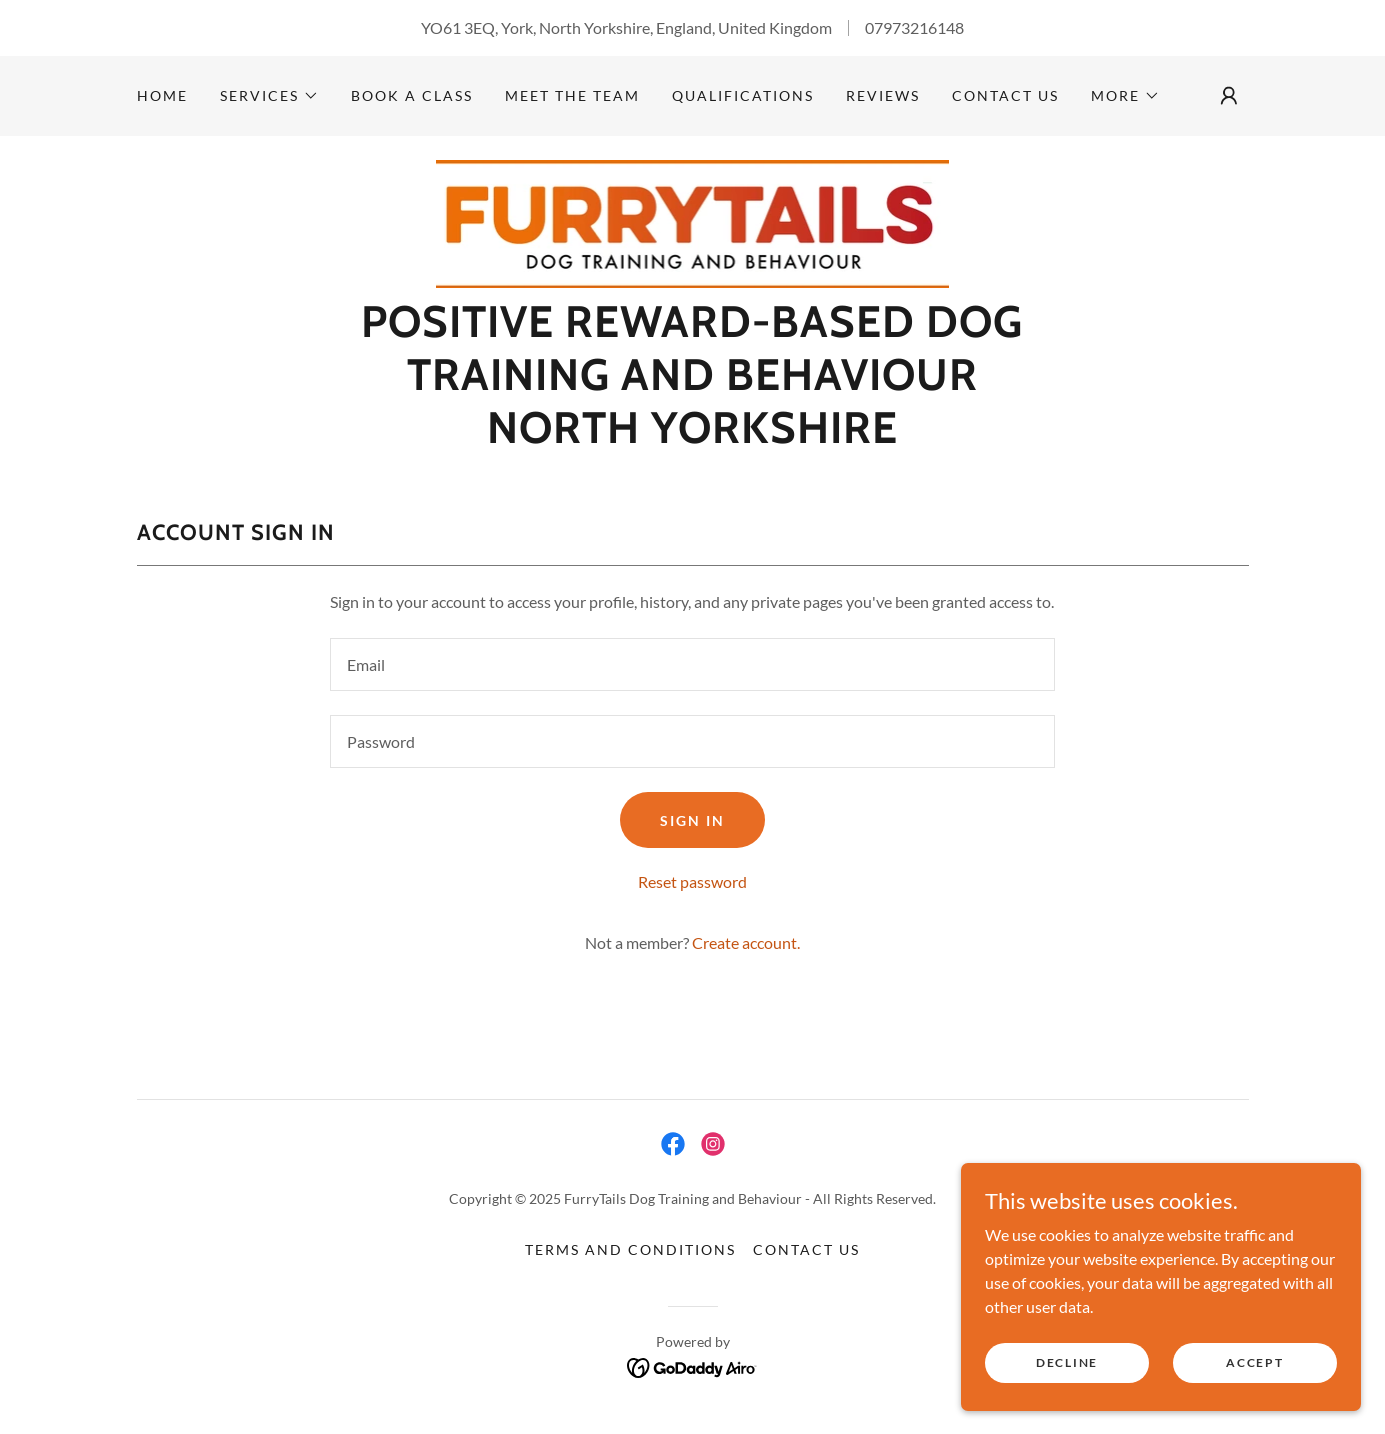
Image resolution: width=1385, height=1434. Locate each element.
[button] (269, 96)
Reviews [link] (883, 95)
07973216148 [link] (914, 27)
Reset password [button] (692, 881)
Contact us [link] (1005, 95)
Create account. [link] (746, 942)
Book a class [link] (412, 95)
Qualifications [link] (743, 95)
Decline (1067, 1362)
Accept (1254, 1362)
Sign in (692, 820)
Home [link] (162, 95)
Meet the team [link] (572, 95)
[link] (693, 221)
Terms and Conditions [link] (630, 1249)
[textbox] (692, 664)
